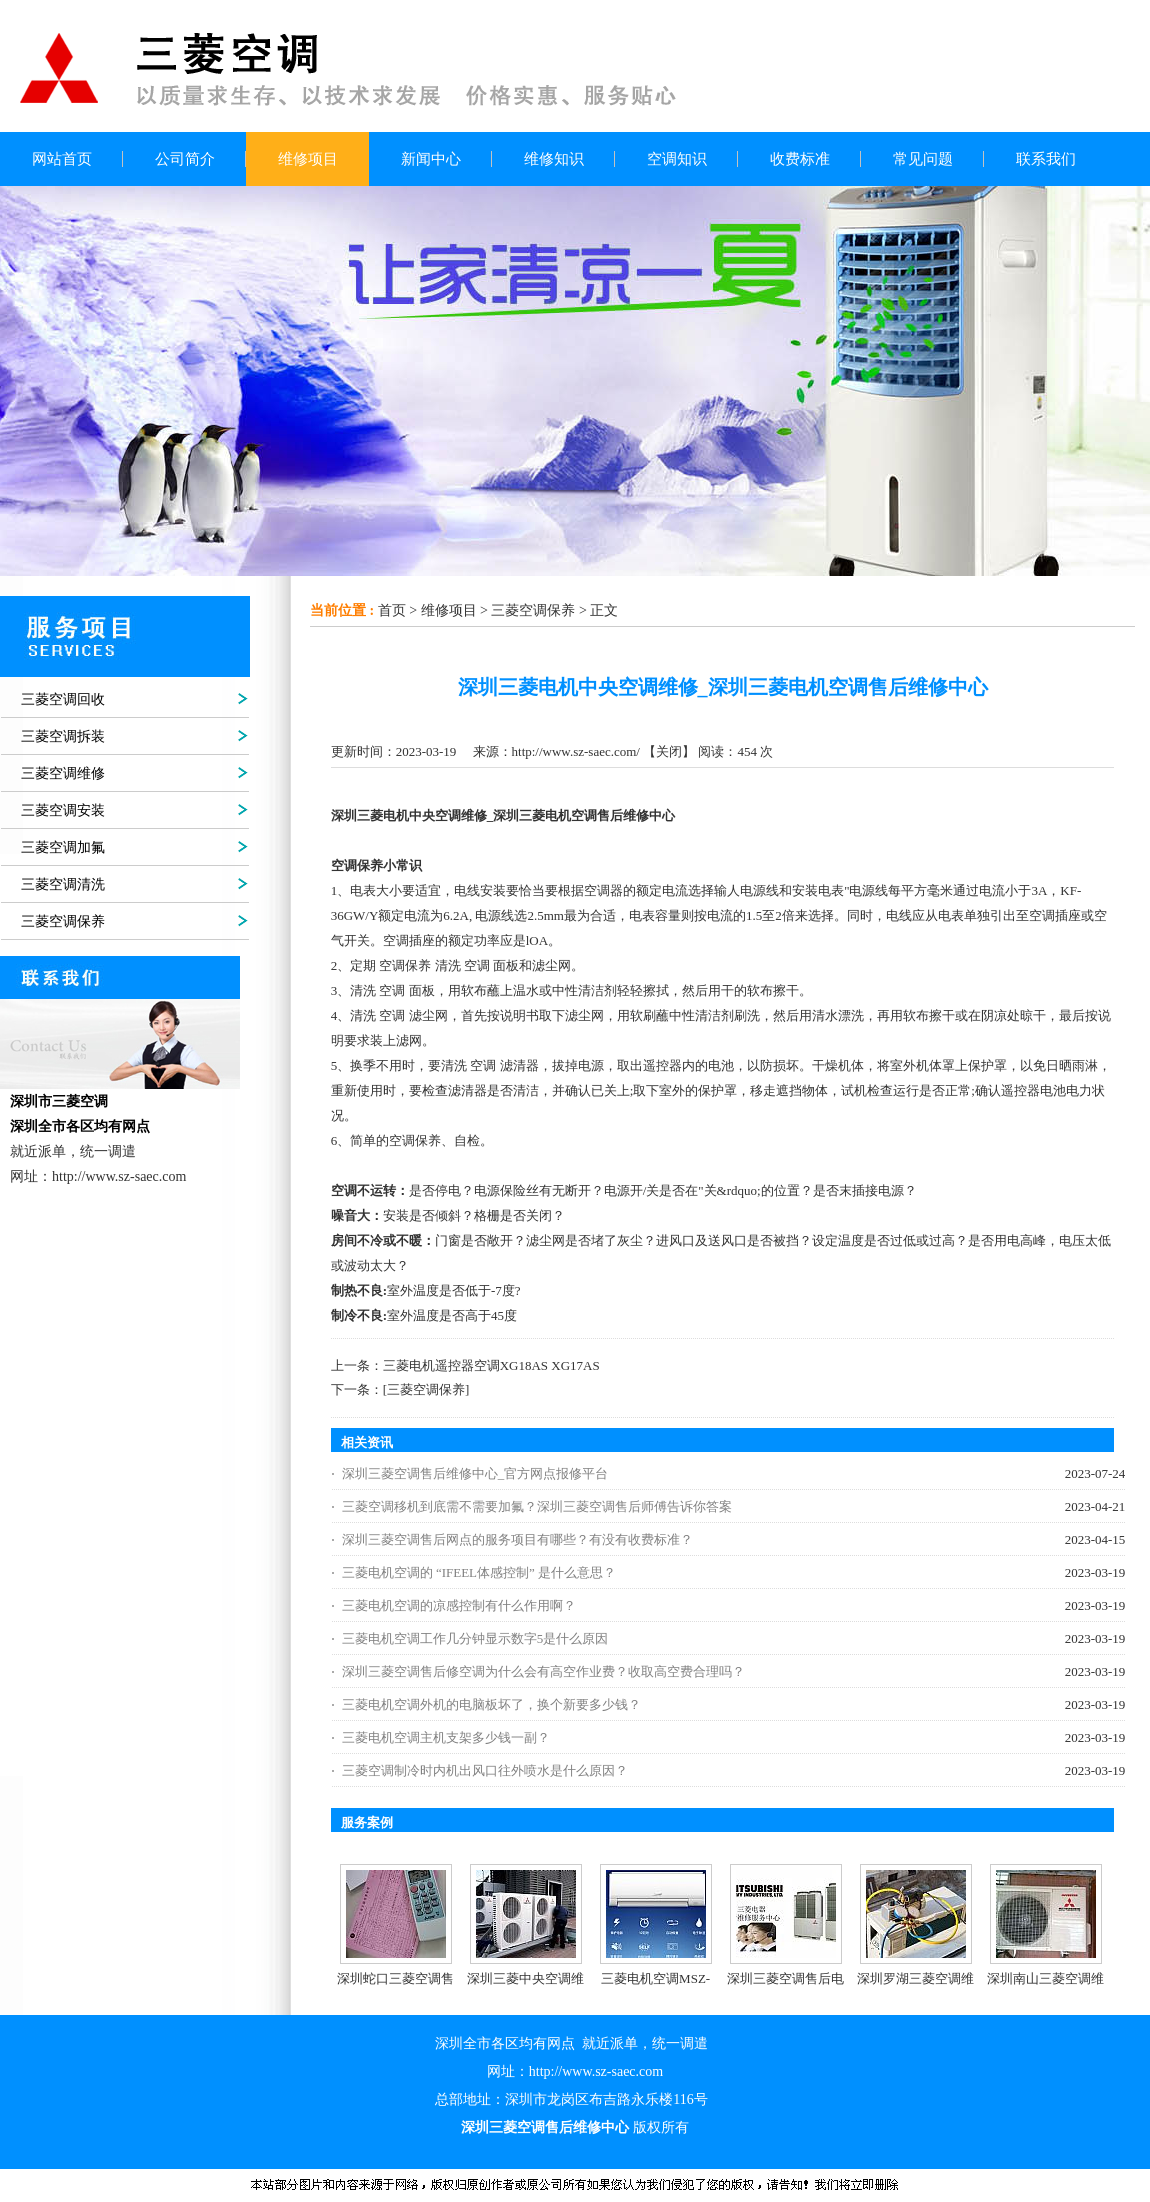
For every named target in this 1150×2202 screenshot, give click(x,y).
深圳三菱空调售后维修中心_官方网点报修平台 (475, 1473)
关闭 (669, 751)
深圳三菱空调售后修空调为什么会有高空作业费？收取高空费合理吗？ (543, 1671)
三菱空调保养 (533, 610)
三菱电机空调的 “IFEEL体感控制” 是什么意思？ (479, 1572)
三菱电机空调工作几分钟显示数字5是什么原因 (475, 1638)
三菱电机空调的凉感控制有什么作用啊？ (459, 1605)
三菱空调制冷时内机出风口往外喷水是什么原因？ (485, 1770)
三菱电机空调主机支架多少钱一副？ (446, 1737)
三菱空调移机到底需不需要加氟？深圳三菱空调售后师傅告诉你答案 (537, 1506)
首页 (392, 610)
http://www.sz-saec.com (596, 2071)
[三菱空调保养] (426, 1389)
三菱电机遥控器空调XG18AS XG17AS (491, 1365)
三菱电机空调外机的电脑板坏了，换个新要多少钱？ (491, 1704)
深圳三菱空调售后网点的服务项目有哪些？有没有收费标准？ (517, 1539)
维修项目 (449, 610)
